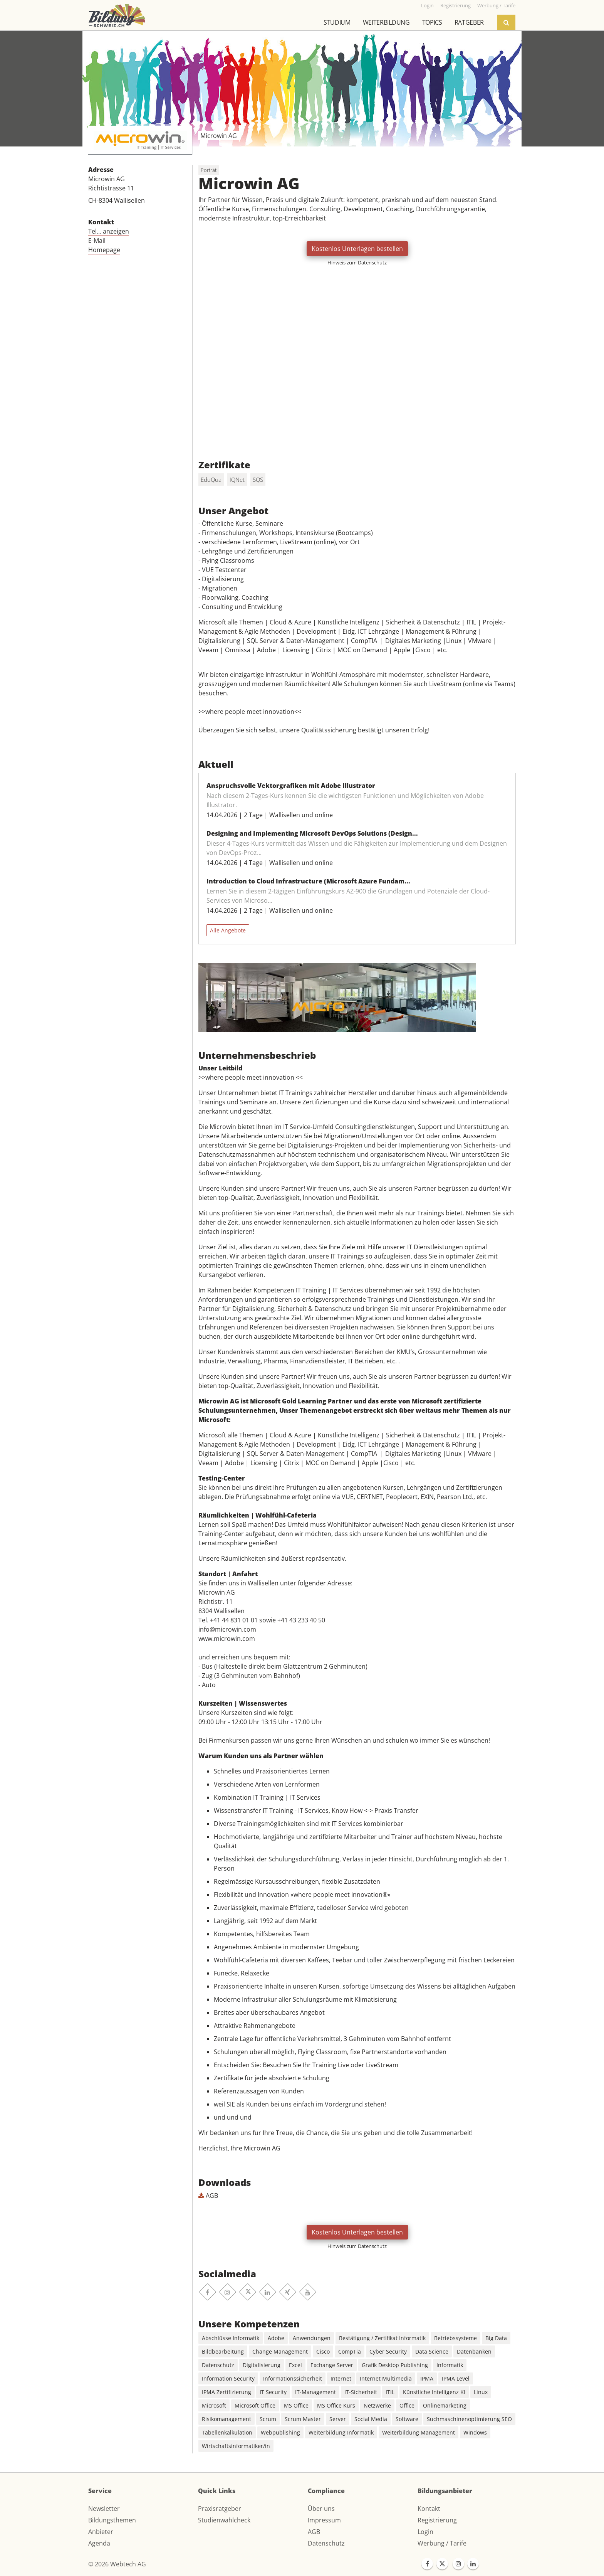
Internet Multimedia (386, 2378)
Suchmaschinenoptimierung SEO (469, 2419)
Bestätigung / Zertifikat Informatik (382, 2338)
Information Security (228, 2378)
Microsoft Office (255, 2405)
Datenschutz (218, 2365)
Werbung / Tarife (442, 2543)
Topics (432, 22)
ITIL (390, 2392)
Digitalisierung (261, 2365)
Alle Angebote (228, 930)
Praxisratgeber (219, 2508)
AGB (208, 2195)
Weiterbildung (386, 22)
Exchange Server (331, 2365)
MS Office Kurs (336, 2405)
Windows (475, 2432)
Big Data (496, 2338)
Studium (337, 22)
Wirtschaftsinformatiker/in (236, 2446)
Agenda (99, 2543)
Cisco (323, 2351)
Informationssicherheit (292, 2378)
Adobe (276, 2338)
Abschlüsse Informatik (230, 2338)
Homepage (104, 250)
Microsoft (214, 2405)
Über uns (321, 2508)
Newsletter (104, 2508)
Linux (481, 2392)
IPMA (426, 2378)
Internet (341, 2378)
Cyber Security (388, 2351)
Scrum (268, 2419)
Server (337, 2419)
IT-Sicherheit (360, 2392)
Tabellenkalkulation (227, 2432)
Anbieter (100, 2531)
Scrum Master (303, 2419)
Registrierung (437, 2520)
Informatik (449, 2365)
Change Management (280, 2351)
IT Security (273, 2392)
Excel (295, 2365)
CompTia (349, 2351)
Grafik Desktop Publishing (395, 2365)
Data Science (431, 2351)
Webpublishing (280, 2432)
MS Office (296, 2405)
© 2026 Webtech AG (117, 2564)
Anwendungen (312, 2338)
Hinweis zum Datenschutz (357, 262)
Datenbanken (474, 2351)
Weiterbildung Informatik (341, 2432)
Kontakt (429, 2508)
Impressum (324, 2520)
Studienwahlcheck (224, 2520)
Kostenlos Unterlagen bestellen (357, 248)
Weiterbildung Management (418, 2432)
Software (407, 2419)
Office (406, 2405)
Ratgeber (469, 22)
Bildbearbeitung (223, 2351)
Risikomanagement (226, 2419)
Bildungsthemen (112, 2520)
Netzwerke (377, 2405)
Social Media (370, 2419)
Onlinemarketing (444, 2405)
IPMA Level (456, 2378)
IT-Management (315, 2392)
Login (425, 2531)
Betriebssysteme (455, 2338)
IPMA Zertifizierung (226, 2392)
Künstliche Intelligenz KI (434, 2392)
